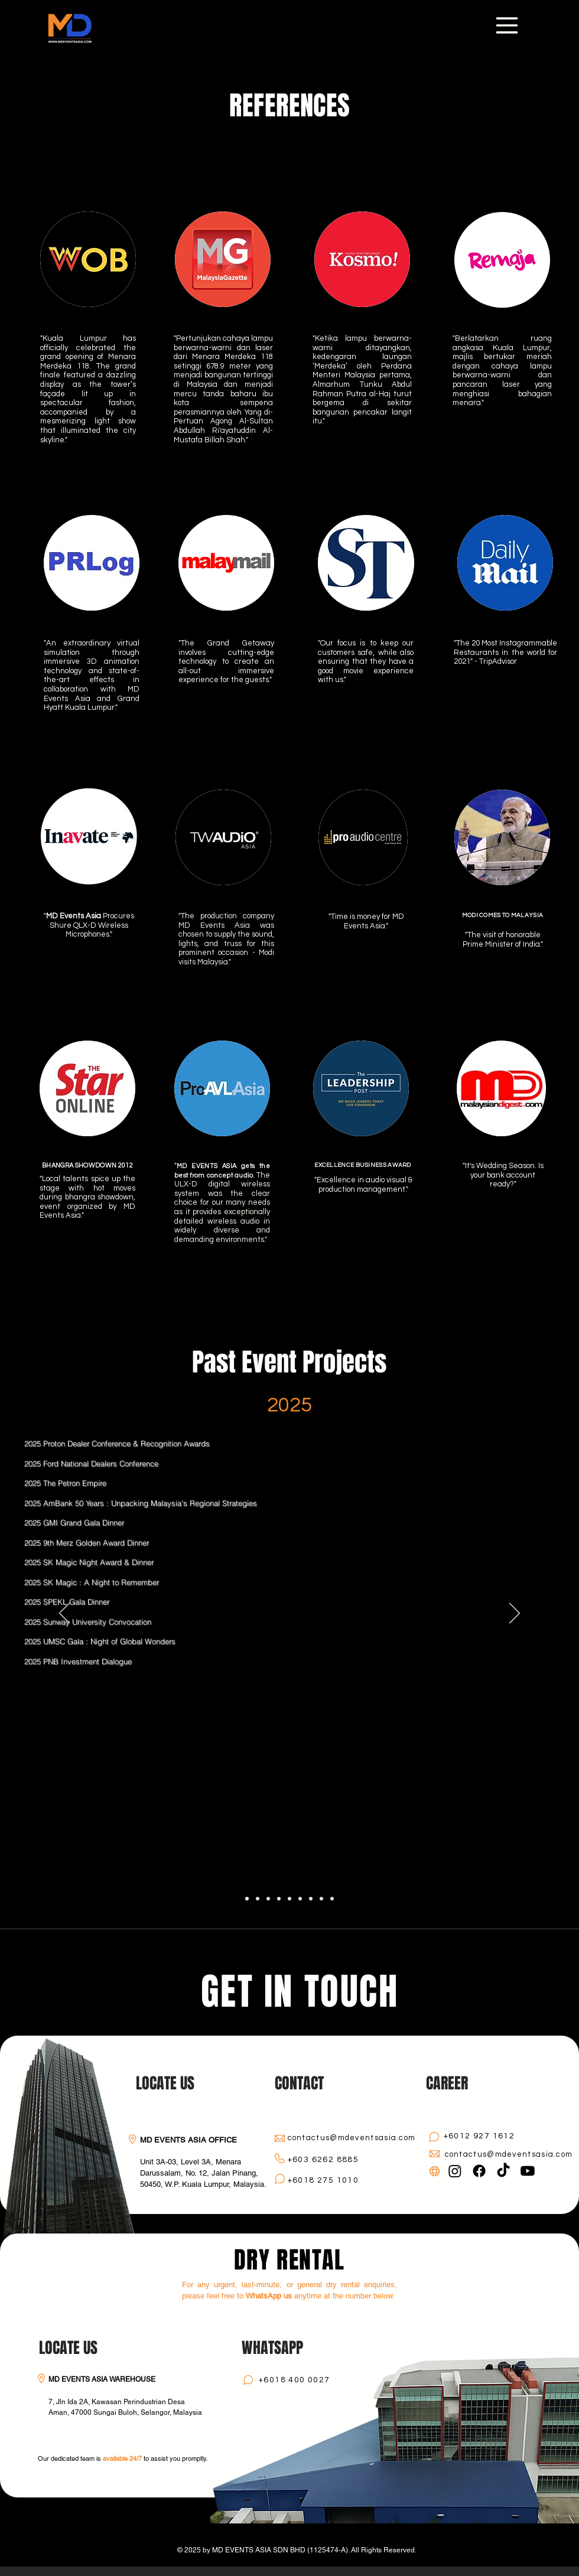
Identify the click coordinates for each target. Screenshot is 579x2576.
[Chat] (279, 2179)
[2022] (279, 1898)
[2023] (268, 1898)
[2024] (257, 1898)
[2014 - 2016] (311, 1898)
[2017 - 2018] (300, 1898)
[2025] (247, 1898)
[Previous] (64, 1614)
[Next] (514, 1614)
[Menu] (507, 25)
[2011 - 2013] (321, 1898)
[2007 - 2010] (332, 1898)
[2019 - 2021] (289, 1898)
